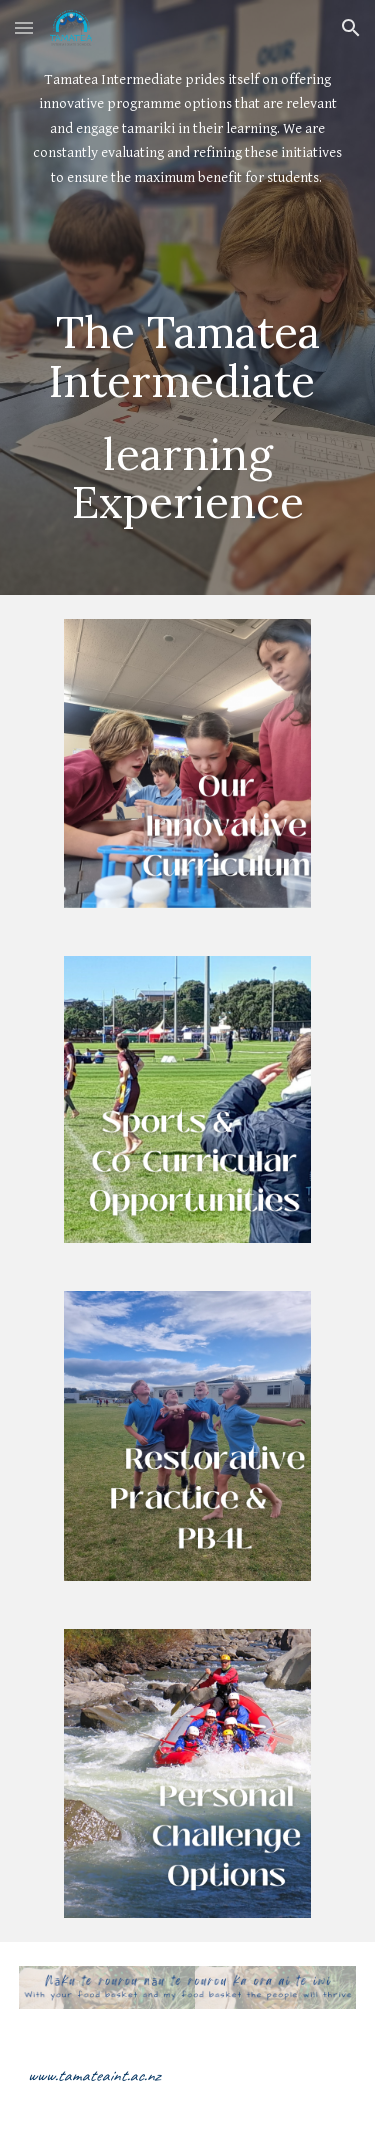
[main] (188, 174)
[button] (24, 27)
